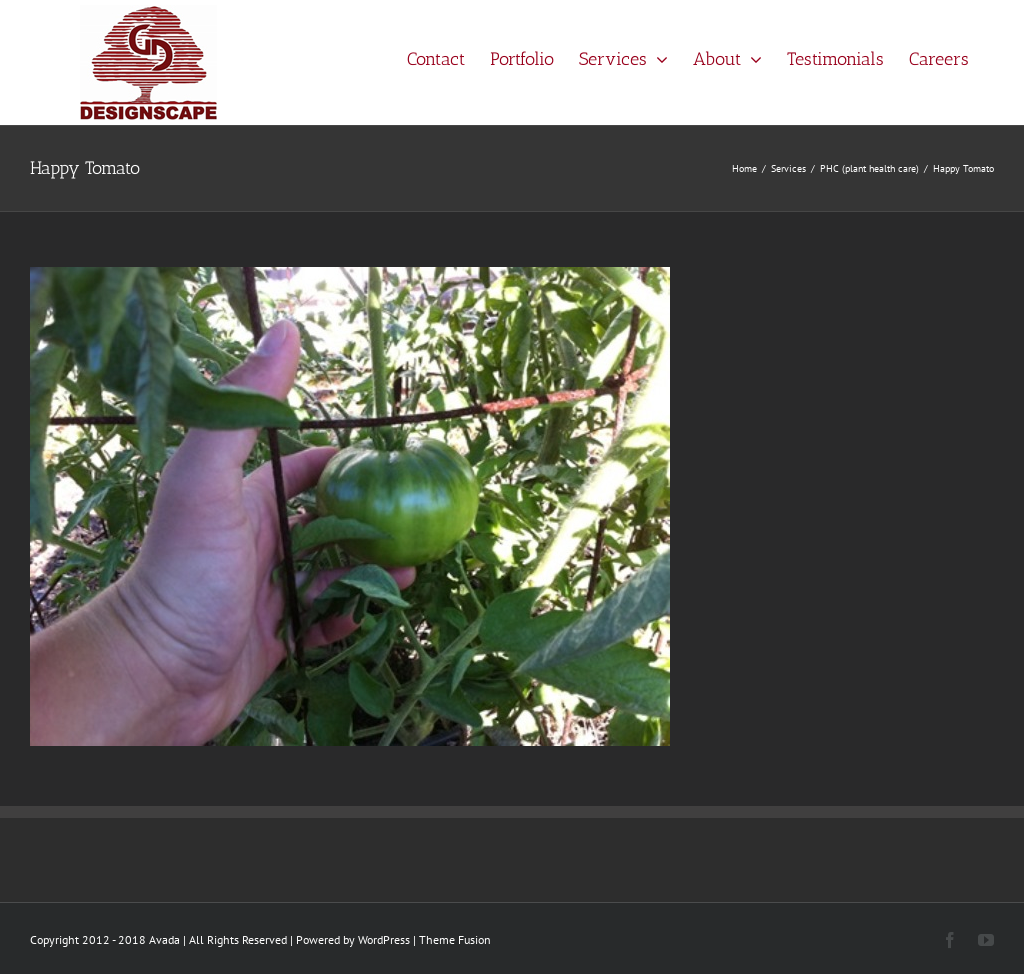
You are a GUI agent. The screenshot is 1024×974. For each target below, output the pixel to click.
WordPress (384, 939)
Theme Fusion (455, 939)
